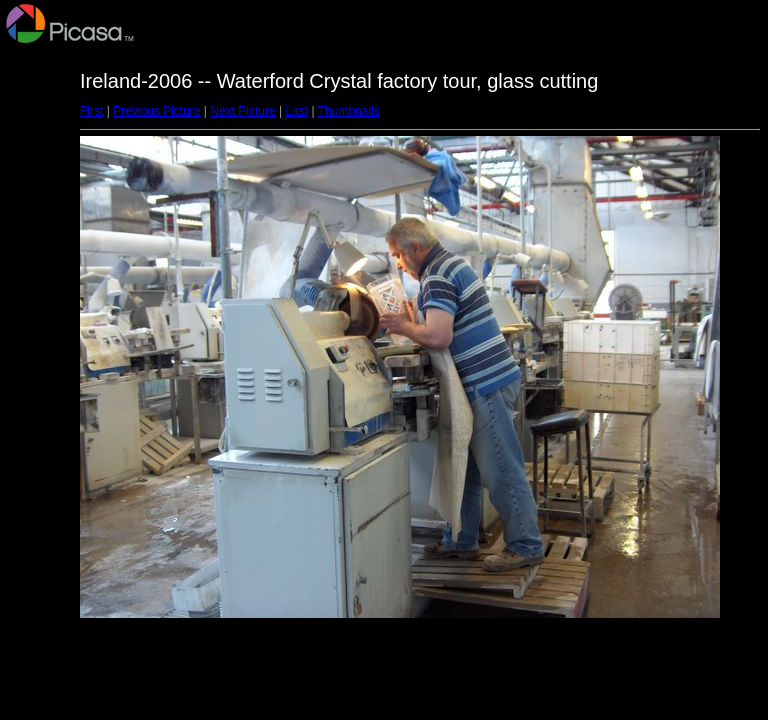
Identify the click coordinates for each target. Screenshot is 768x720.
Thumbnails (349, 111)
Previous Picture (156, 111)
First (91, 111)
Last (296, 111)
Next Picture (242, 111)
